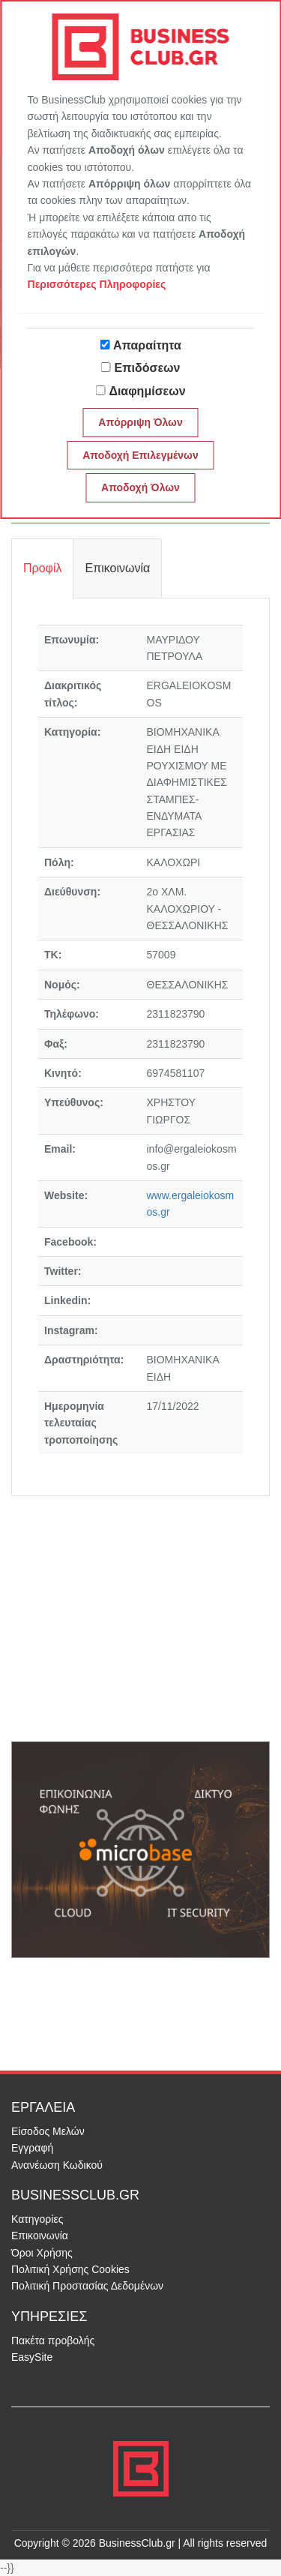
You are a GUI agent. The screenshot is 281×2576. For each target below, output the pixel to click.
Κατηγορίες (37, 2219)
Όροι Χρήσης (42, 2253)
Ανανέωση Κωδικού (57, 2165)
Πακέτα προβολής (52, 2341)
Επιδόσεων (148, 367)
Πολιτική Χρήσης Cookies (70, 2269)
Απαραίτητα (147, 345)
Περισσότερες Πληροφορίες (97, 284)
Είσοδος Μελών (48, 2131)
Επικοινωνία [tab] (117, 568)
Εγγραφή (32, 2148)
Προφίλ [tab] (42, 568)
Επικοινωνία (39, 2236)
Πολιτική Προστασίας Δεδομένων (87, 2286)
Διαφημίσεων (147, 391)
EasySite (31, 2357)
